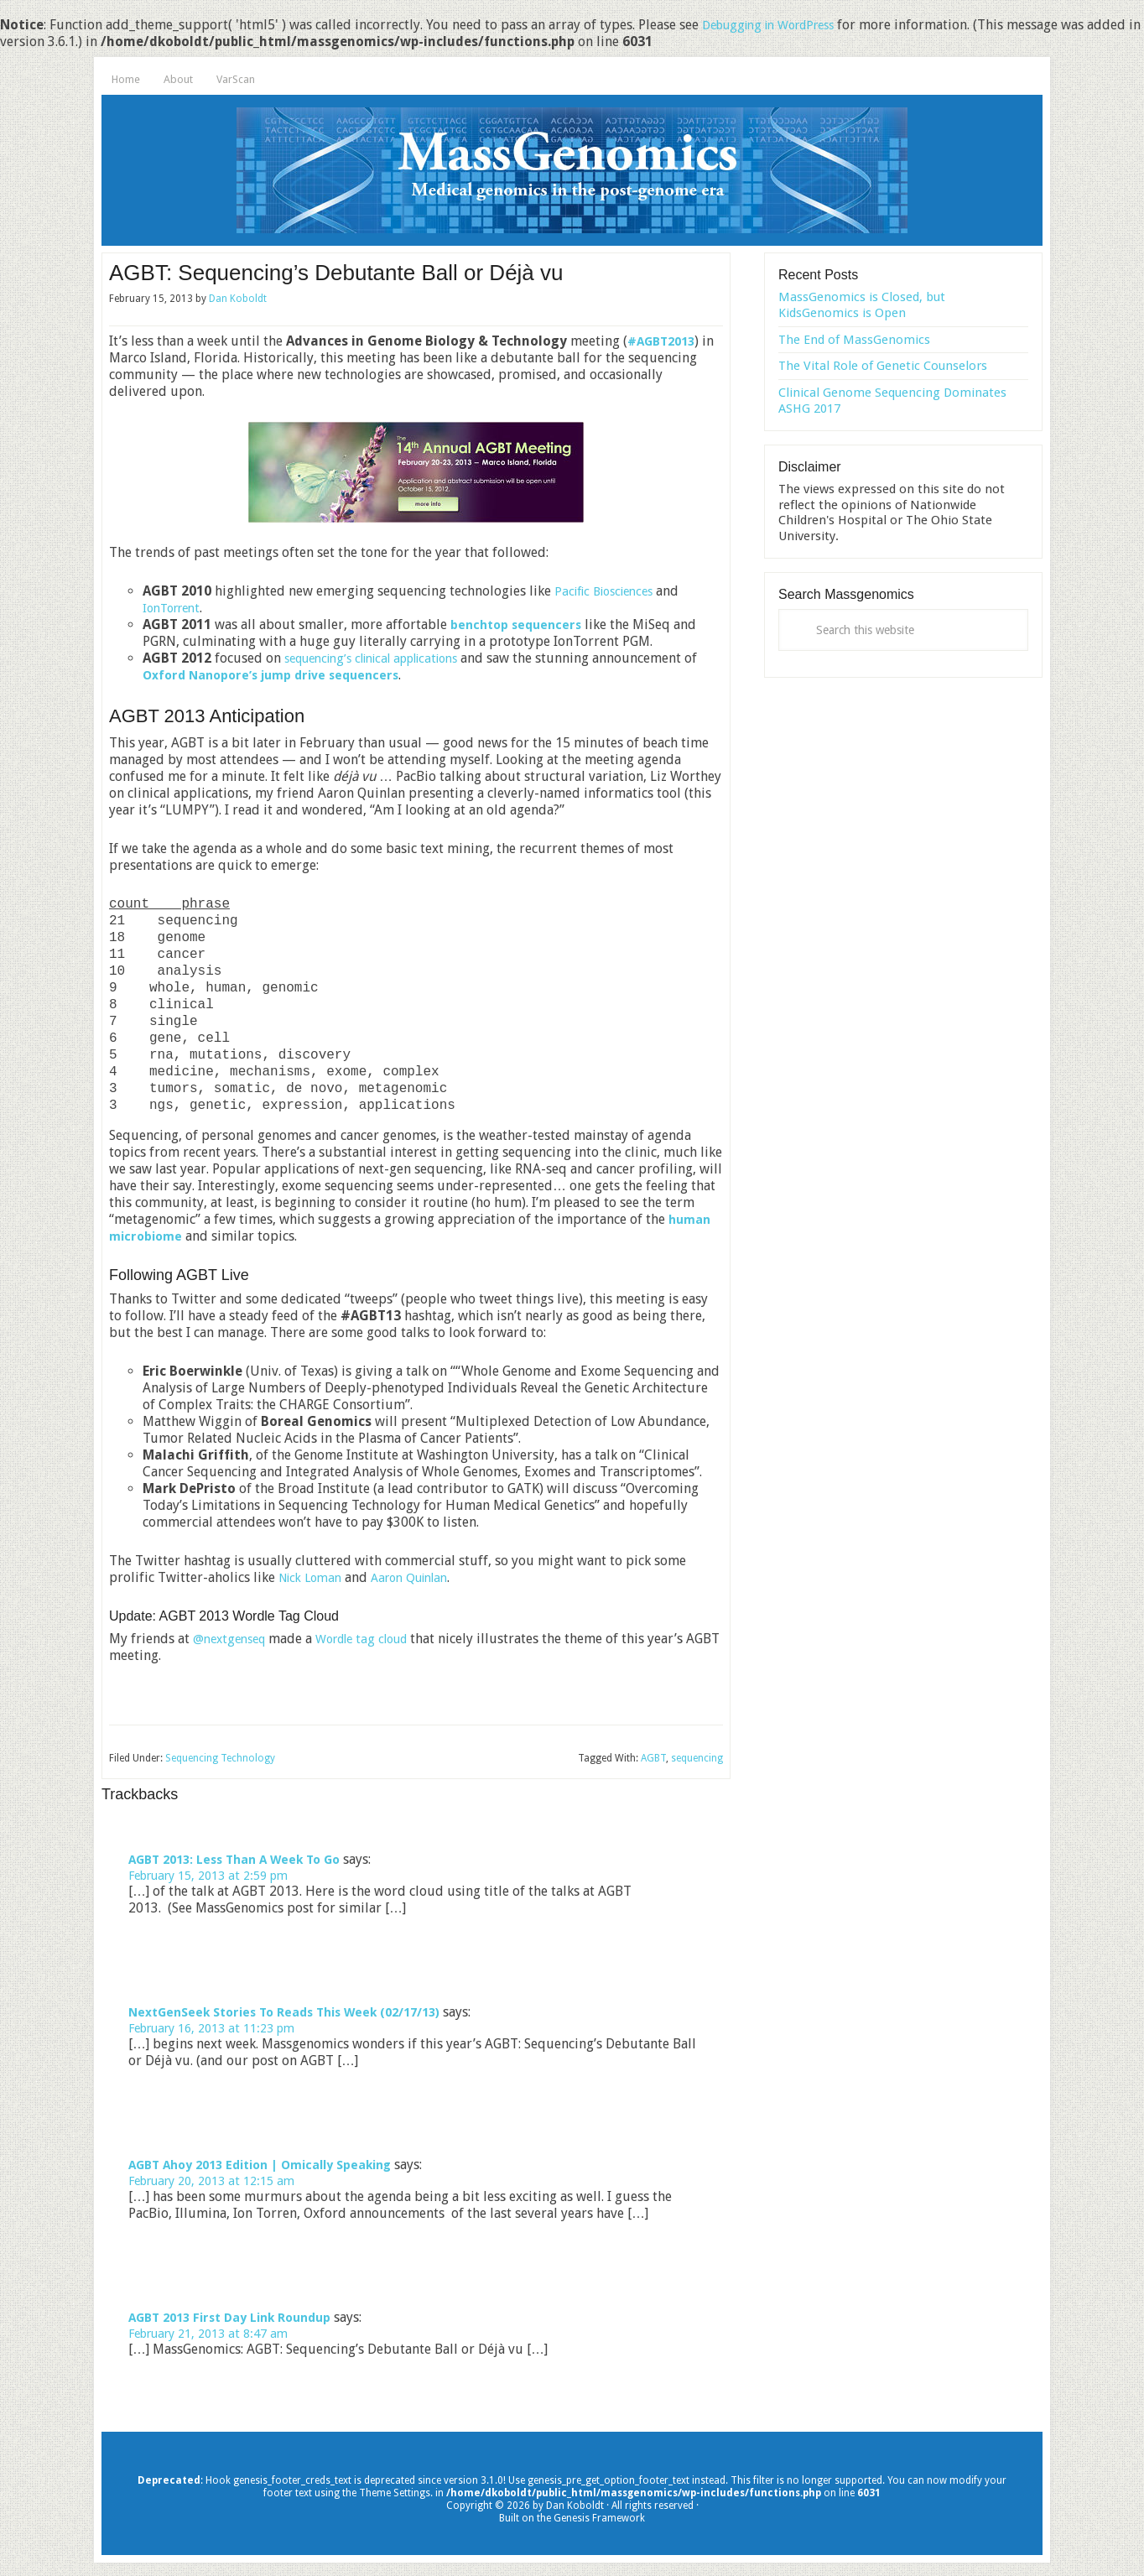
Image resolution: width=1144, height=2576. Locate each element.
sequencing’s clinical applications (385, 658)
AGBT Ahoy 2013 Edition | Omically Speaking (273, 2168)
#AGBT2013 (665, 341)
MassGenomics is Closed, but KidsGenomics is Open (861, 304)
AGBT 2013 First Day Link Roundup (239, 2322)
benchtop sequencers (519, 624)
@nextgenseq (233, 1639)
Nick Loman (313, 1577)
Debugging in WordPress (777, 25)
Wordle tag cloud (376, 1639)
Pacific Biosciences (610, 591)
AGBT (653, 1758)
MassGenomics (572, 170)
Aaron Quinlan (421, 1577)
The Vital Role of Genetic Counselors (882, 365)
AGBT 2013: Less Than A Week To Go (244, 1859)
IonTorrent (175, 608)
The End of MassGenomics (854, 339)
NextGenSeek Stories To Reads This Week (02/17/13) (298, 2014)
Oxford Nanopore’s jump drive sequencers (295, 675)
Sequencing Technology (220, 1758)
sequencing (697, 1758)
